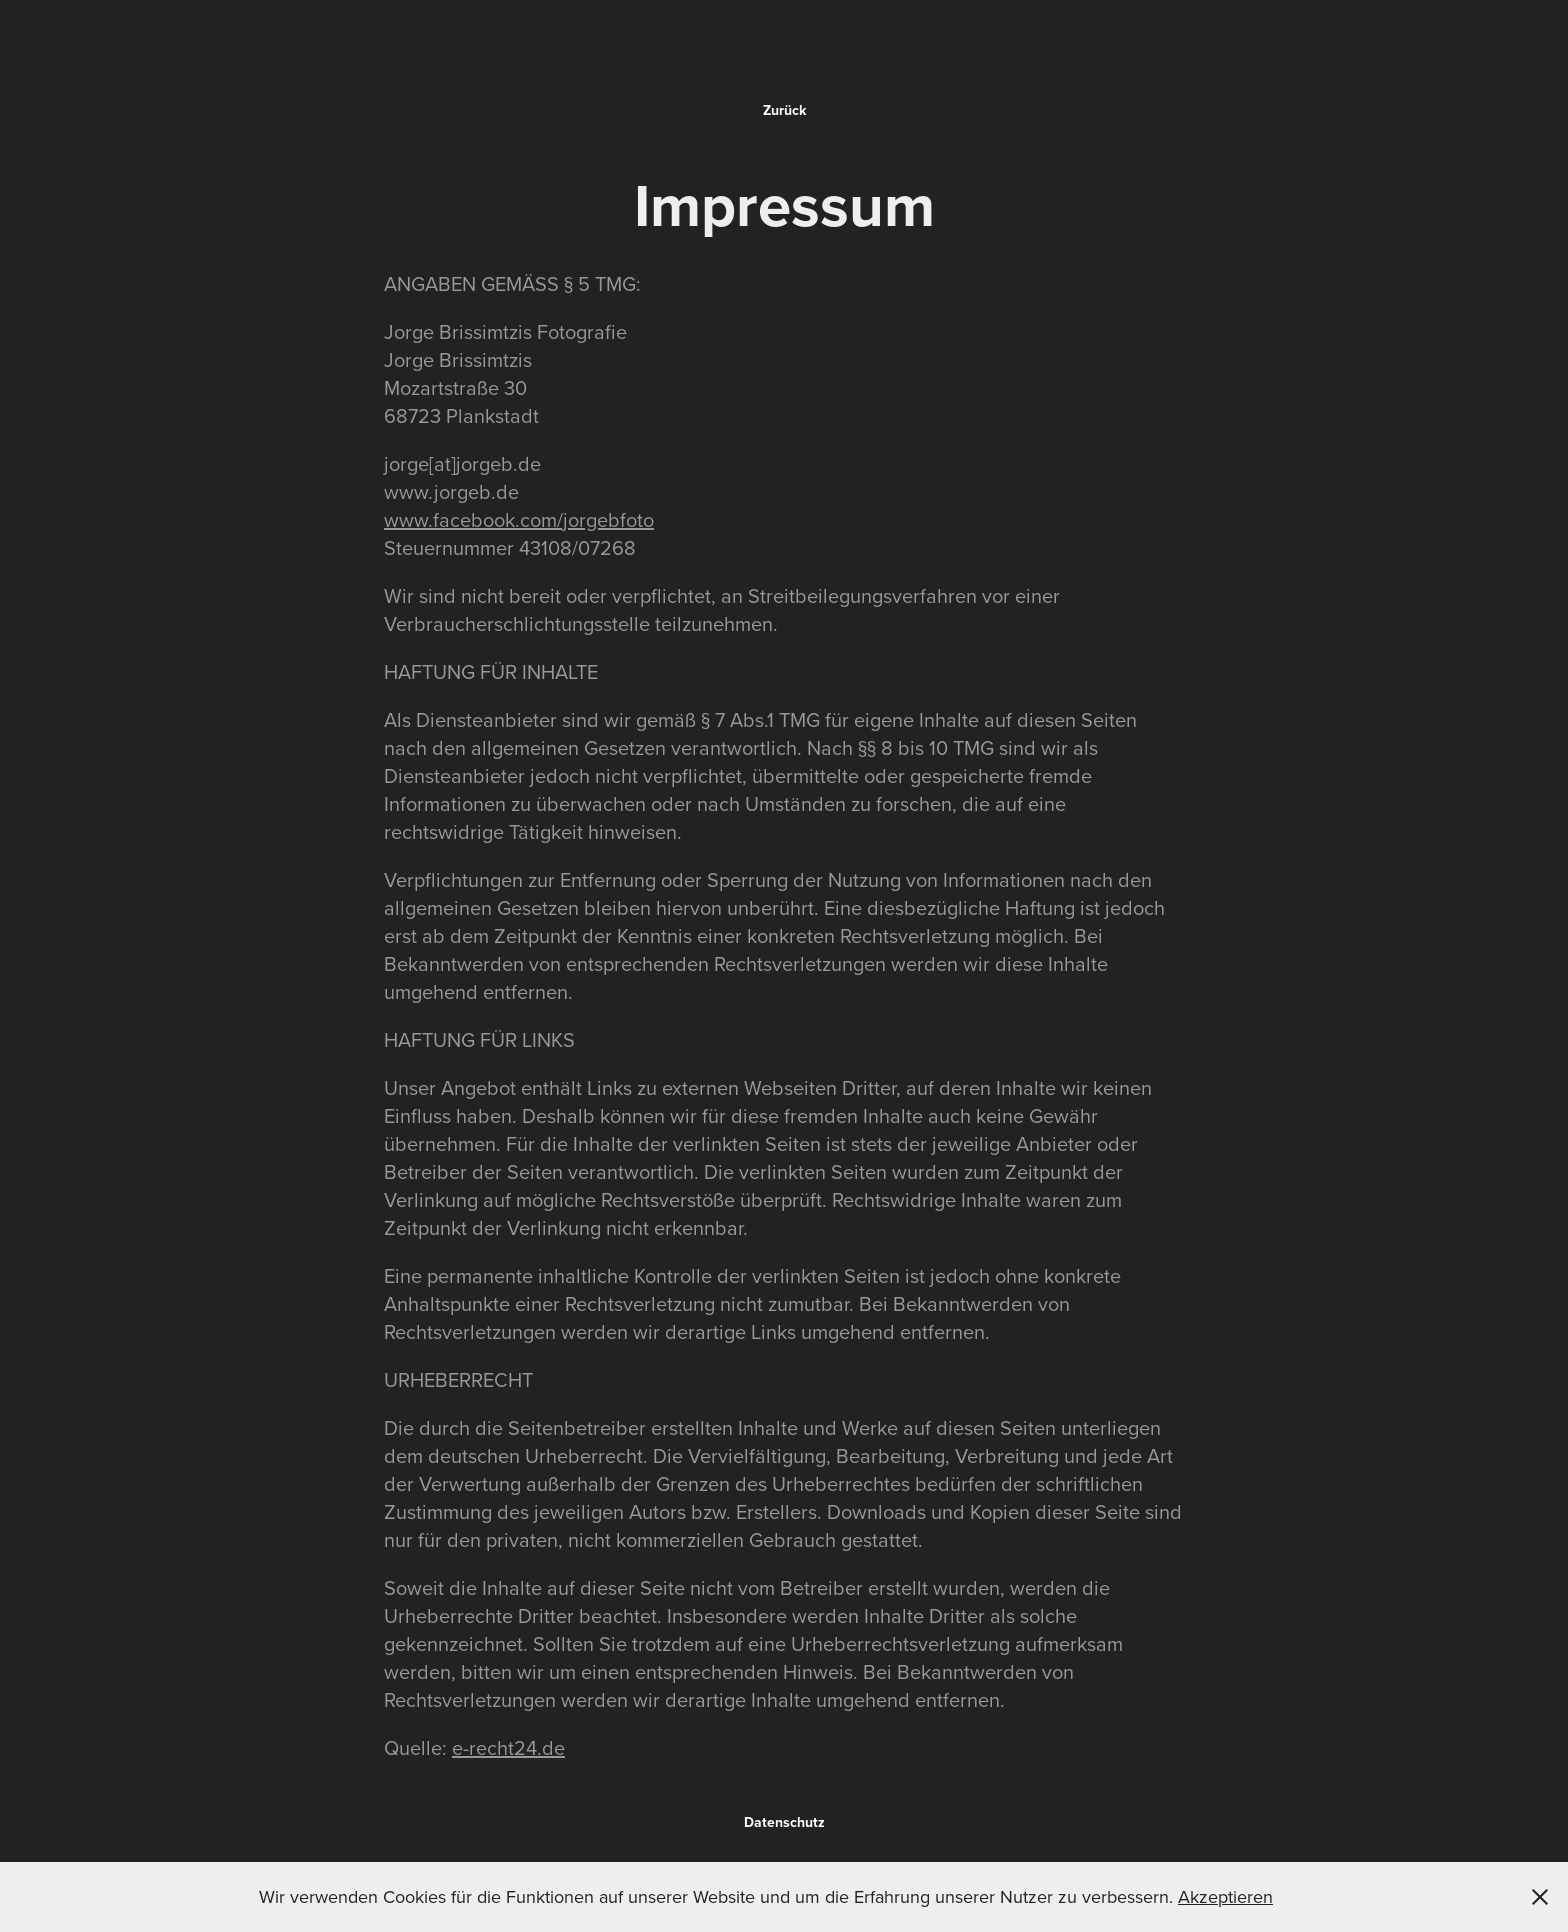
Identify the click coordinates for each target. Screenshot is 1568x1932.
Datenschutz (784, 1822)
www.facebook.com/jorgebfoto (519, 519)
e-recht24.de (508, 1747)
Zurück (784, 110)
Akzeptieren (1225, 1896)
